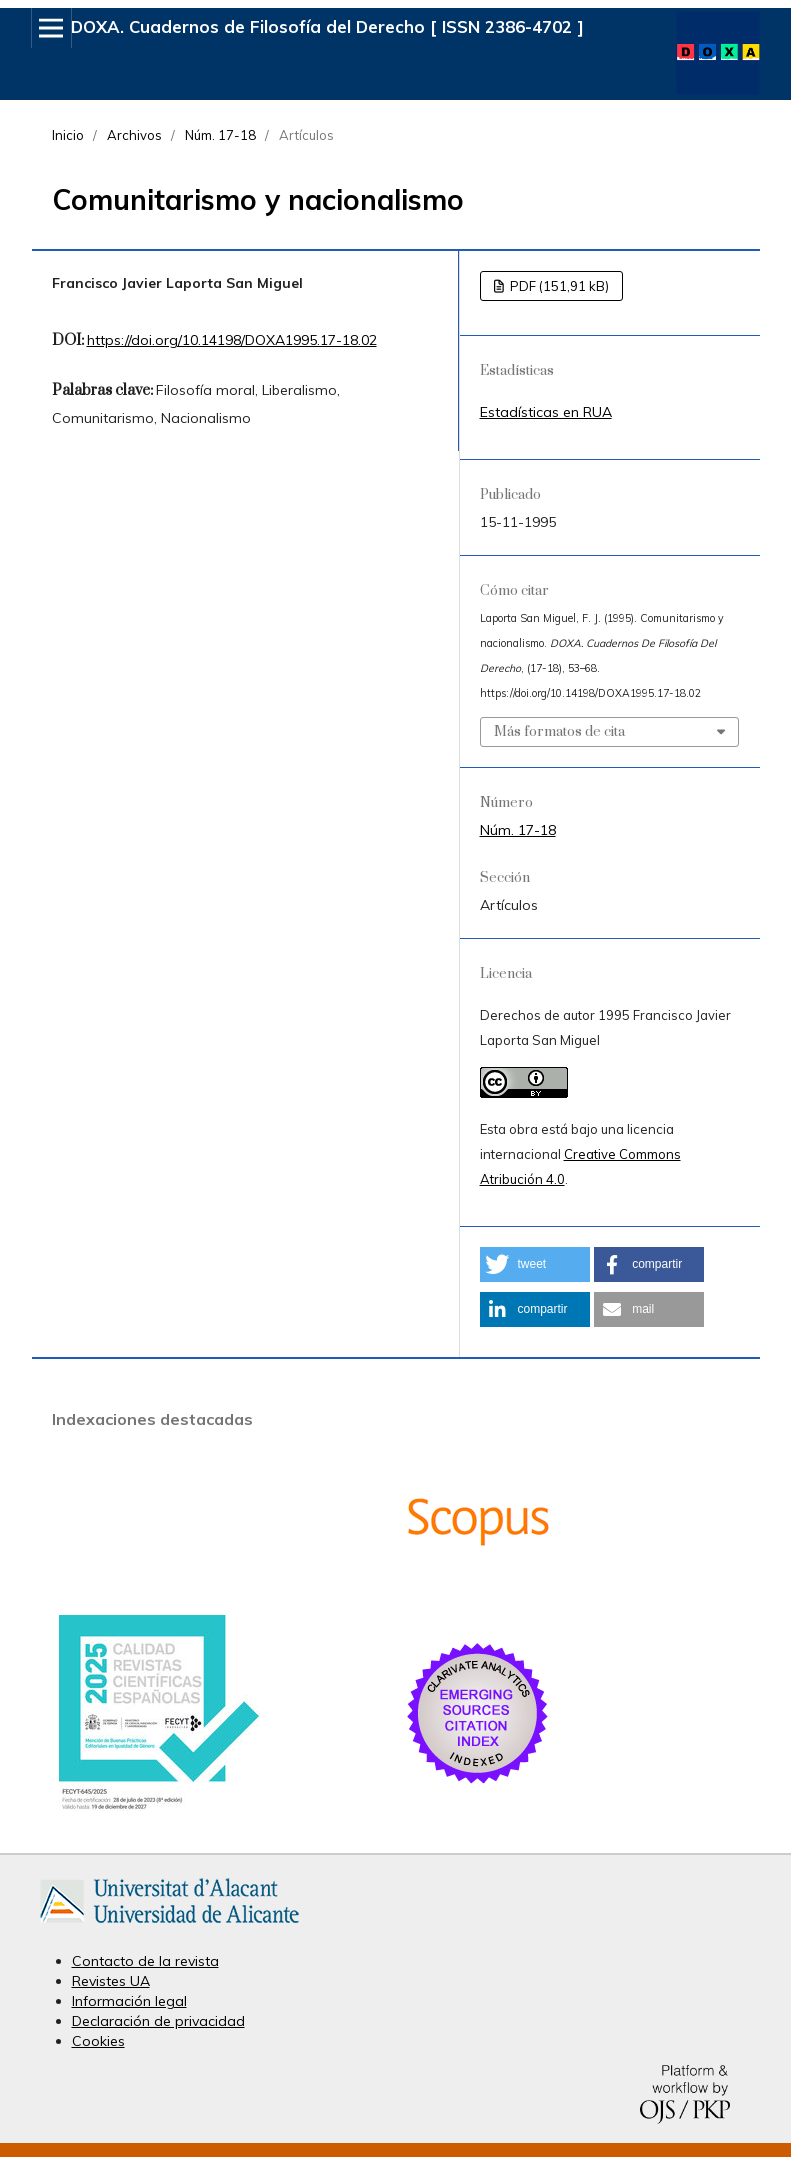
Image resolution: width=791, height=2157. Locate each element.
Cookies (98, 2041)
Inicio (68, 135)
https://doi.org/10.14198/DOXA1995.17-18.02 (232, 340)
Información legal (129, 2001)
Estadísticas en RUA (546, 412)
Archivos (134, 135)
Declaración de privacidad (158, 2021)
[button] (535, 1264)
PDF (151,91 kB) (558, 286)
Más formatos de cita (559, 732)
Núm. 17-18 (220, 135)
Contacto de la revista (145, 1961)
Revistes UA (111, 1981)
